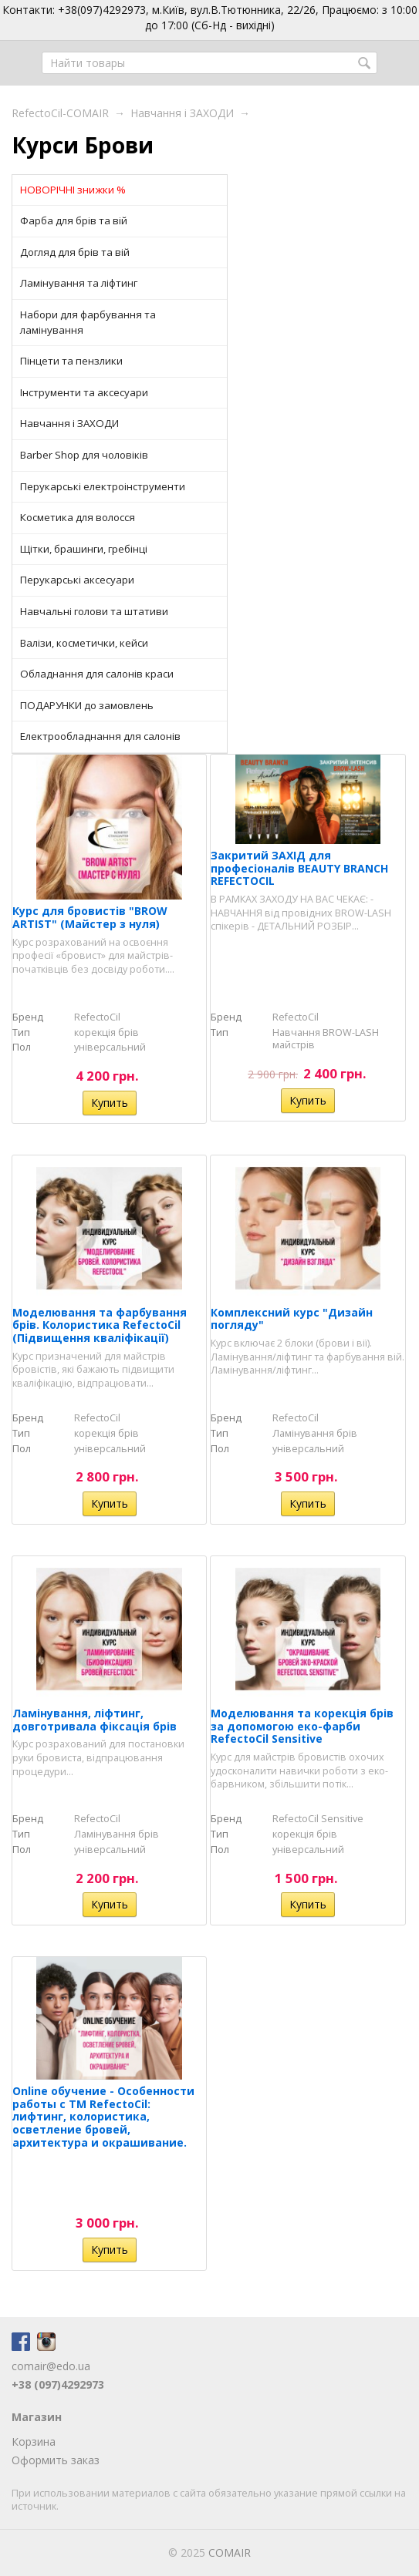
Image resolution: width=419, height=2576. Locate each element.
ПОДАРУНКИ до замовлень (87, 705)
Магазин (37, 2417)
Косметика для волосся (77, 517)
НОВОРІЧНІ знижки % (73, 190)
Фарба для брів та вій (73, 220)
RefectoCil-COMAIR (60, 113)
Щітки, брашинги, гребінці (83, 549)
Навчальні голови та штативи (94, 611)
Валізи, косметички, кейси (84, 643)
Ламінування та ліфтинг (78, 283)
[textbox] (209, 62)
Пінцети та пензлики (71, 361)
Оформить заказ (56, 2460)
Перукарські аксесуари (77, 580)
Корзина (34, 2441)
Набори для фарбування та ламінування (88, 322)
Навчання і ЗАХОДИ (182, 113)
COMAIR (229, 2552)
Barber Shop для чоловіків (84, 455)
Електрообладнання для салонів (100, 736)
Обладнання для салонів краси (97, 674)
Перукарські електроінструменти (102, 486)
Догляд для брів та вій (75, 252)
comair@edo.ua (51, 2366)
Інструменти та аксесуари (84, 392)
